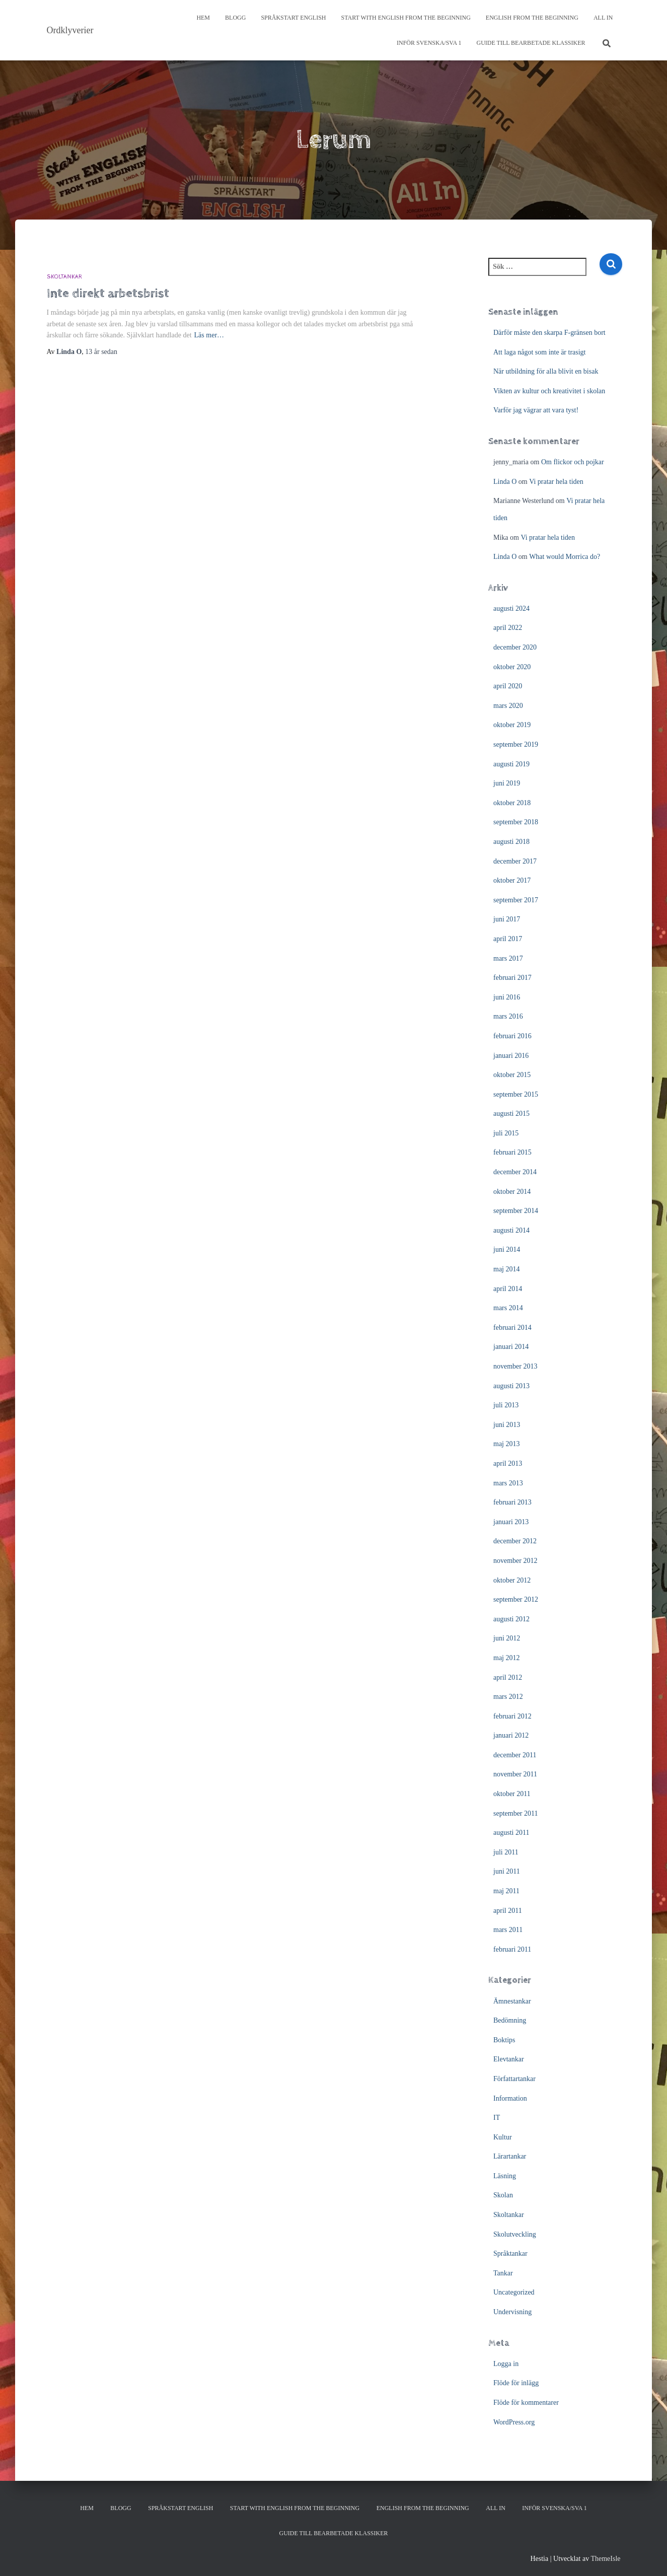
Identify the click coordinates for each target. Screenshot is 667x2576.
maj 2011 (506, 1891)
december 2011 (514, 1755)
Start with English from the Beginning (406, 17)
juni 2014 (506, 1249)
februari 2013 (512, 1502)
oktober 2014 (512, 1191)
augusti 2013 (511, 1386)
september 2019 (515, 744)
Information (510, 2098)
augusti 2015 (511, 1113)
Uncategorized (514, 2292)
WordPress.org (514, 2422)
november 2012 (515, 1560)
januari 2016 (511, 1055)
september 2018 (515, 822)
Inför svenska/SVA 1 (429, 42)
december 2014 (515, 1172)
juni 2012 (506, 1638)
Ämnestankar (512, 2001)
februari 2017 (512, 977)
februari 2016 (512, 1036)
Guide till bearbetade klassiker (530, 42)
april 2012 (507, 1677)
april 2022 (507, 627)
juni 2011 (506, 1871)
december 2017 (515, 861)
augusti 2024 (511, 608)
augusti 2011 (511, 1832)
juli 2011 (505, 1852)
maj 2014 (506, 1269)
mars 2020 (508, 705)
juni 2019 (506, 783)
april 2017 (507, 939)
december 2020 (515, 647)
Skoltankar (64, 276)
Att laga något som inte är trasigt (539, 352)
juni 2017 (506, 919)
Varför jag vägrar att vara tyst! (535, 410)
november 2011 (515, 1774)
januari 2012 (511, 1735)
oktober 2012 (512, 1580)
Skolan (503, 2195)
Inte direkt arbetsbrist (108, 293)
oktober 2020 (512, 667)
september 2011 (515, 1813)
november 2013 (515, 1366)
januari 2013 (511, 1522)
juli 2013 (505, 1405)
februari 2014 (512, 1327)
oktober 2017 (512, 880)
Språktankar (510, 2253)
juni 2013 (506, 1424)
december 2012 (515, 1541)
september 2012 (515, 1599)
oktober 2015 (512, 1075)
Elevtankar (508, 2059)
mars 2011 (508, 1930)
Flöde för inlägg (516, 2383)
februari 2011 (512, 1949)
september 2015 (515, 1094)
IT (496, 2117)
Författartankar (514, 2079)
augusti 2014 (511, 1230)
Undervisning (512, 2312)
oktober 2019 (512, 725)
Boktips (504, 2040)
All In (603, 17)
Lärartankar (509, 2156)
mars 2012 (508, 1696)
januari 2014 (511, 1346)
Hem (203, 17)
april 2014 (507, 1289)
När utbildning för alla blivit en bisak (545, 371)
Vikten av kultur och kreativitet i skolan (549, 391)
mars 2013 (508, 1483)
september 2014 (515, 1210)
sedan (101, 351)
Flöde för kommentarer (526, 2402)
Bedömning (509, 2020)
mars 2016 (508, 1016)
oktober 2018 (512, 803)
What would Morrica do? (564, 556)
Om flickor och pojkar (572, 462)
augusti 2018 (511, 841)
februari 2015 (512, 1152)
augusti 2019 (511, 764)
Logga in (505, 2364)
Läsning (504, 2176)
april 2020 (507, 686)
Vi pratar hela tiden (556, 481)
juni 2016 (506, 997)
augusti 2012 (511, 1619)
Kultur (502, 2137)
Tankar (503, 2273)
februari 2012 (512, 1716)
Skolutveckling (514, 2234)
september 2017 (515, 900)
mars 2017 (508, 958)
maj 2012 (506, 1658)
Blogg (235, 17)
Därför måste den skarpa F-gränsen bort (549, 332)
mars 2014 (508, 1308)
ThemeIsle (605, 2558)
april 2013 (507, 1463)
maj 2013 (506, 1444)
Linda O (504, 481)
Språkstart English (293, 17)
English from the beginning (532, 17)
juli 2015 (505, 1133)
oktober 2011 (512, 1794)
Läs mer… (209, 335)
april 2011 (507, 1910)
